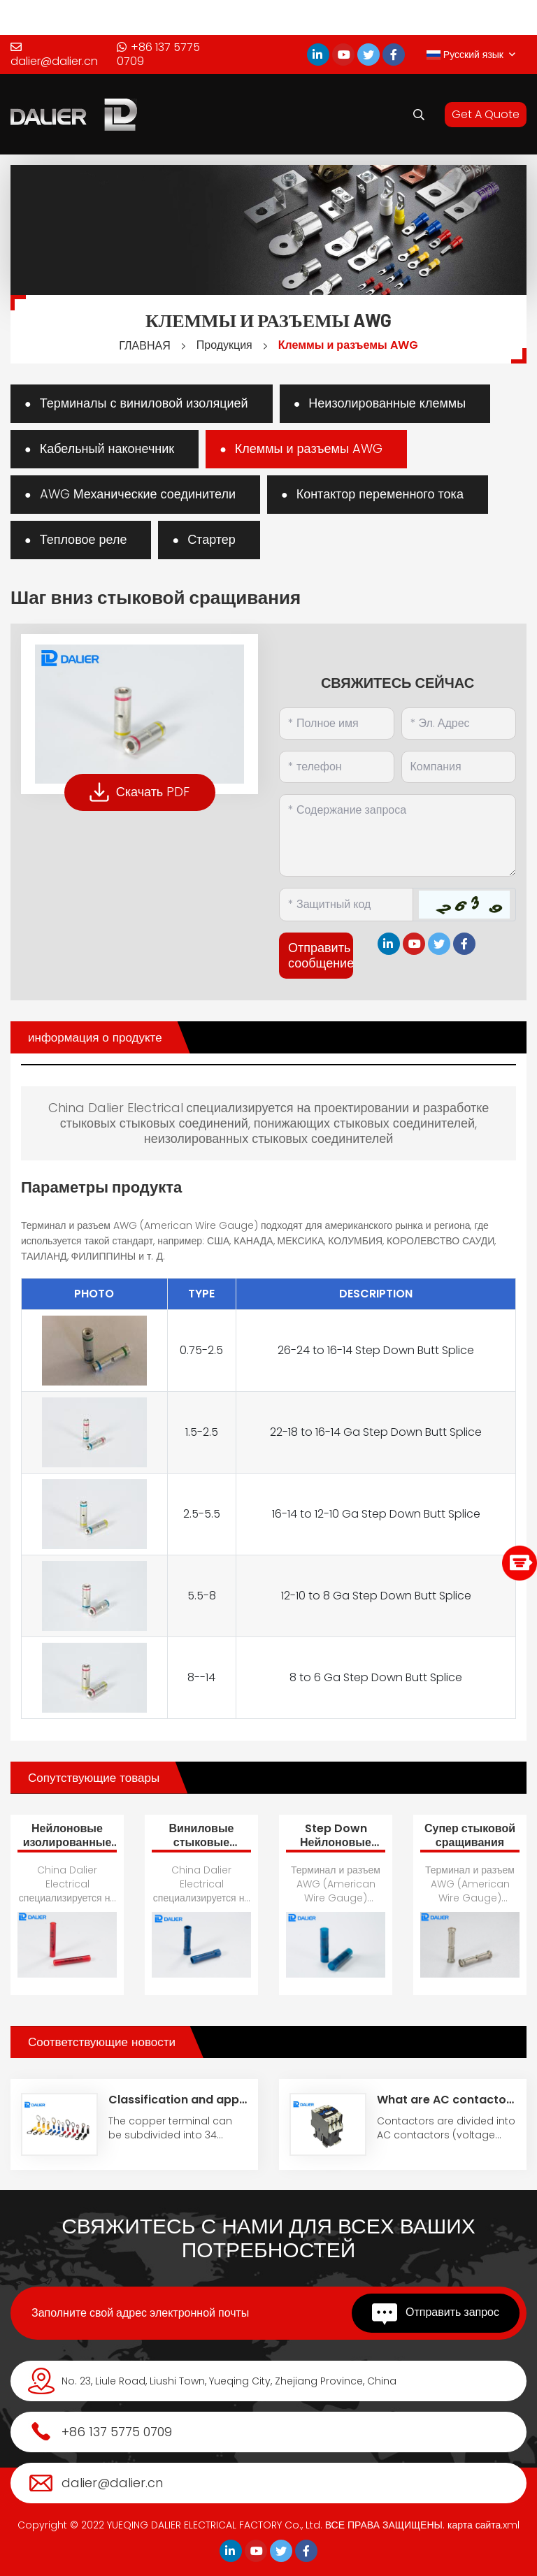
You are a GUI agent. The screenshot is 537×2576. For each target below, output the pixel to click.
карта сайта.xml (484, 2525)
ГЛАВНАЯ (144, 346)
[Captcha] (346, 904)
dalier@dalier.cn (54, 55)
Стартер (211, 539)
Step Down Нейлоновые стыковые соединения (335, 1849)
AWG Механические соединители (138, 494)
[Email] (459, 723)
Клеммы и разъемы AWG (348, 345)
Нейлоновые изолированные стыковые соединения (67, 1849)
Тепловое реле (83, 539)
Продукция (224, 345)
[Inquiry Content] (397, 835)
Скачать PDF (140, 792)
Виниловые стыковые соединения (202, 1842)
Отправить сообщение (320, 955)
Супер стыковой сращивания (469, 1835)
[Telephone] (336, 767)
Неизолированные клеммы (387, 403)
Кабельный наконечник (107, 448)
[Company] (459, 767)
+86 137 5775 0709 (158, 55)
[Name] (336, 723)
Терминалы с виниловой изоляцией (144, 403)
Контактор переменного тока (380, 494)
